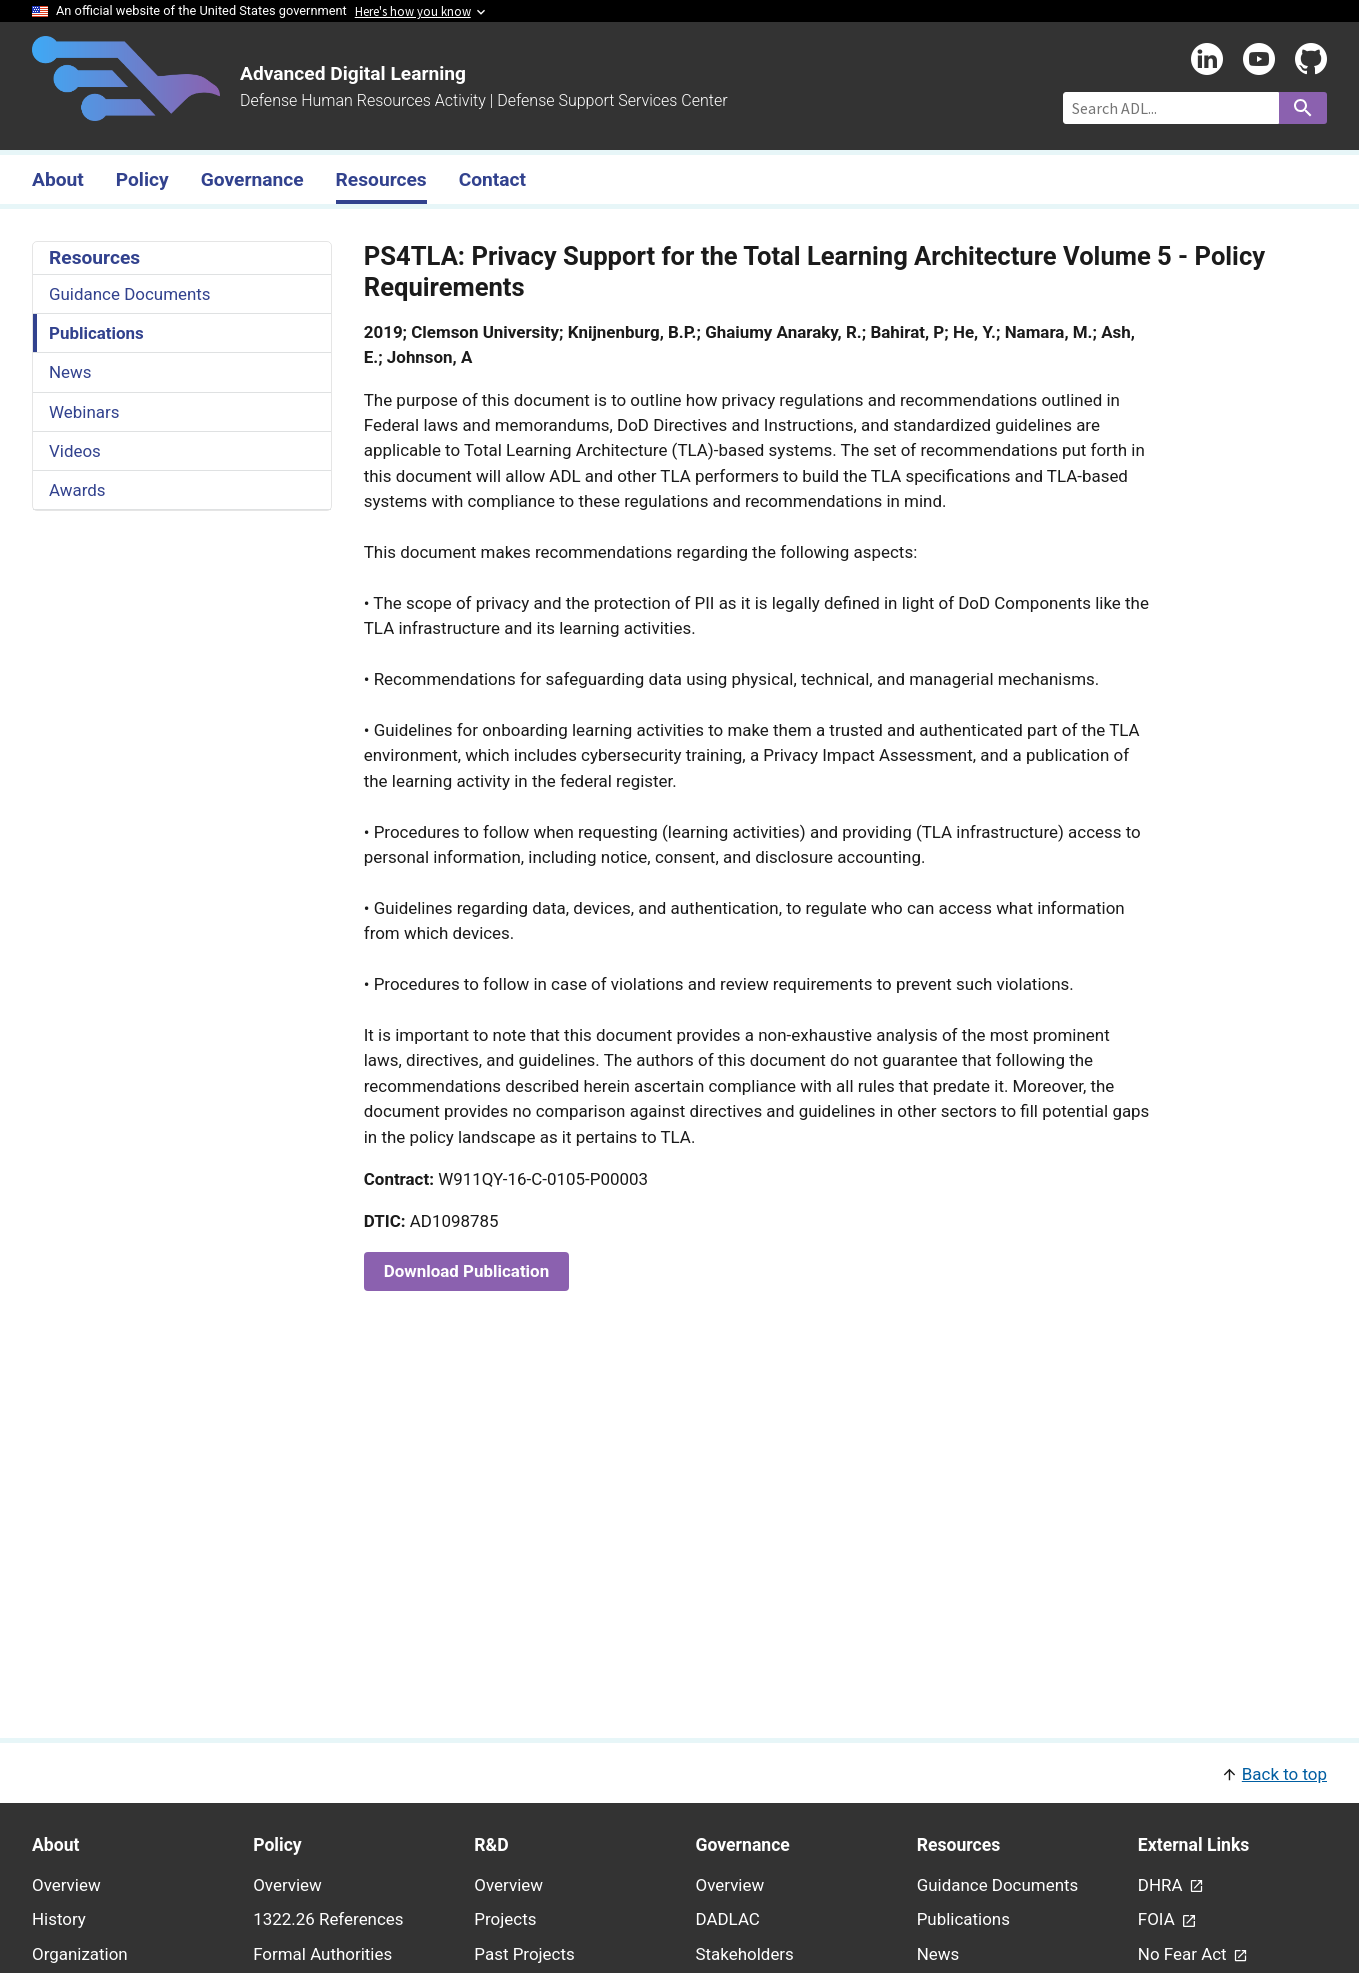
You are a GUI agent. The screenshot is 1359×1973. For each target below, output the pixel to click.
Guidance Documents (130, 294)
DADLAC (728, 1919)
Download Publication (466, 1271)
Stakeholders (745, 1954)
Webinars (84, 412)
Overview (66, 1885)
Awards (77, 490)
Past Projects (524, 1954)
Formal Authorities (322, 1954)
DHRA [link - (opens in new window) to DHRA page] (1162, 1885)
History (59, 1919)
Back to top (1284, 1774)
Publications (96, 333)
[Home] (126, 109)
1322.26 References (328, 1919)
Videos (75, 451)
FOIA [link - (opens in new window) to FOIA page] (1158, 1919)
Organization (80, 1954)
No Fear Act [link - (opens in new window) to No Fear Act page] (1184, 1954)
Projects (505, 1919)
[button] (679, 1772)
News (70, 372)
